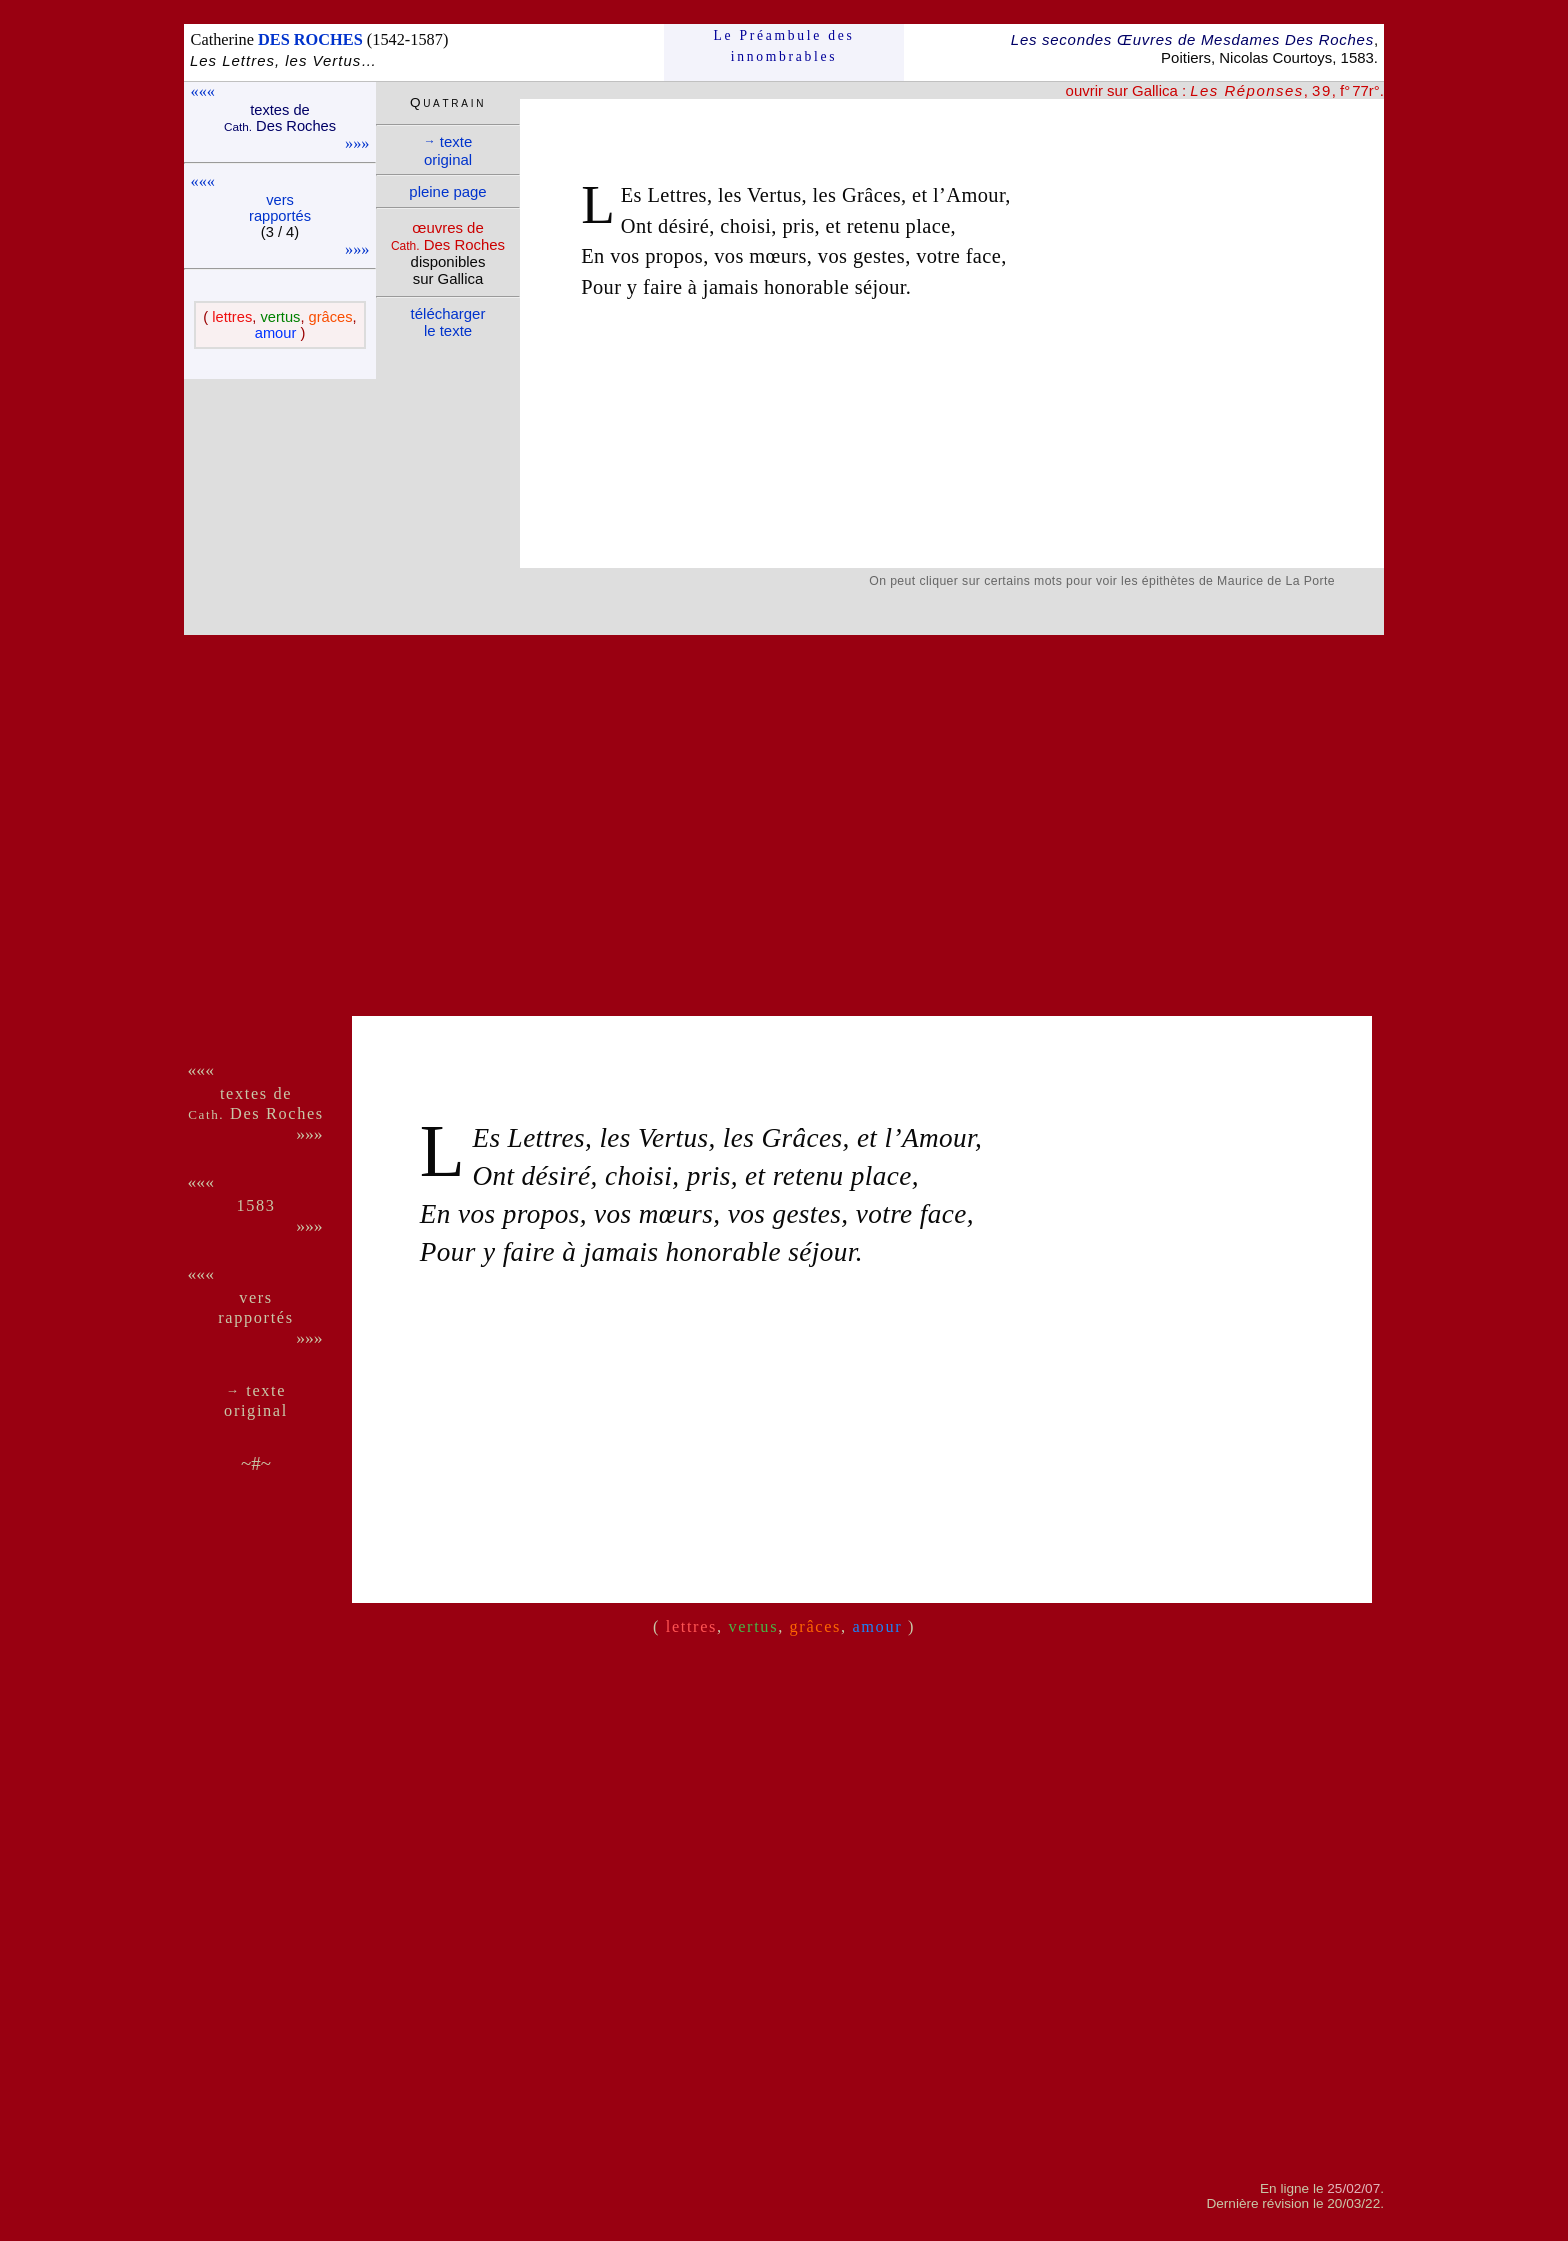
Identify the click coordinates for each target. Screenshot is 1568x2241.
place (928, 226)
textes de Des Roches (280, 118)
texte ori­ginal (448, 150)
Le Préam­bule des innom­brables (784, 45)
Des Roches (256, 1113)
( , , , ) (279, 325)
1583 (255, 1205)
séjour (880, 287)
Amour (975, 195)
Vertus (774, 195)
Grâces (871, 195)
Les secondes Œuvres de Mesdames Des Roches (1192, 39)
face (984, 256)
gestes (879, 256)
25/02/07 (1353, 2188)
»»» (357, 143)
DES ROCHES (310, 39)
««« (203, 91)
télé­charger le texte (448, 322)
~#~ (256, 1463)
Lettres (676, 195)
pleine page (447, 191)
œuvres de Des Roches (448, 236)
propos (674, 256)
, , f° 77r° (1285, 90)
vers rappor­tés (280, 208)
